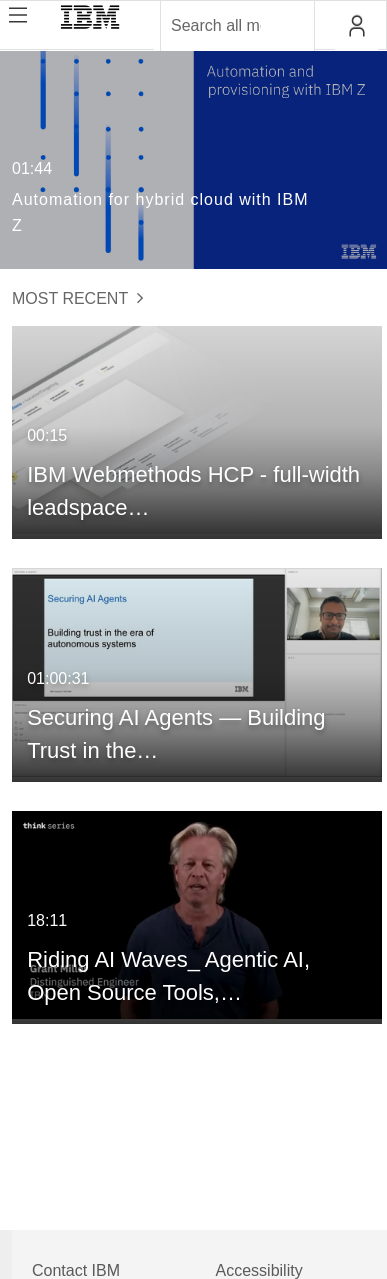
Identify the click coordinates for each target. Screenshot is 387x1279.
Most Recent (78, 298)
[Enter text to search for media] (216, 26)
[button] (356, 26)
